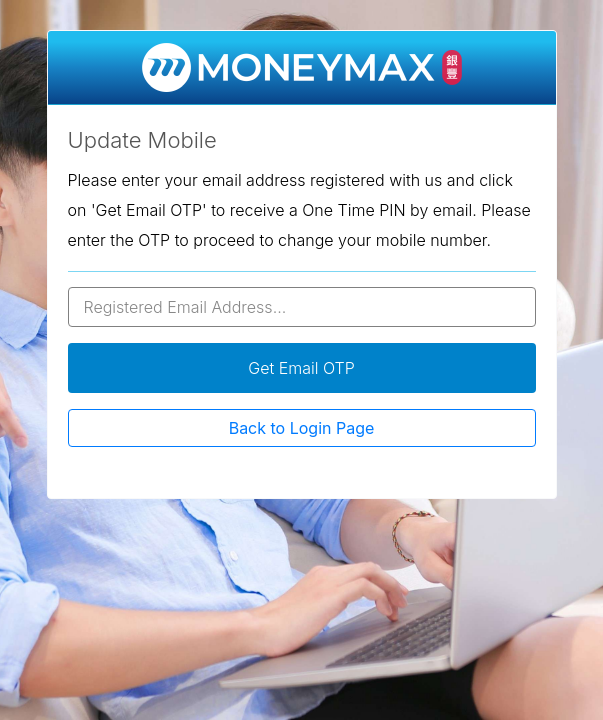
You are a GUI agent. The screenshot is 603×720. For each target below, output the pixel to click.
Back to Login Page (302, 428)
